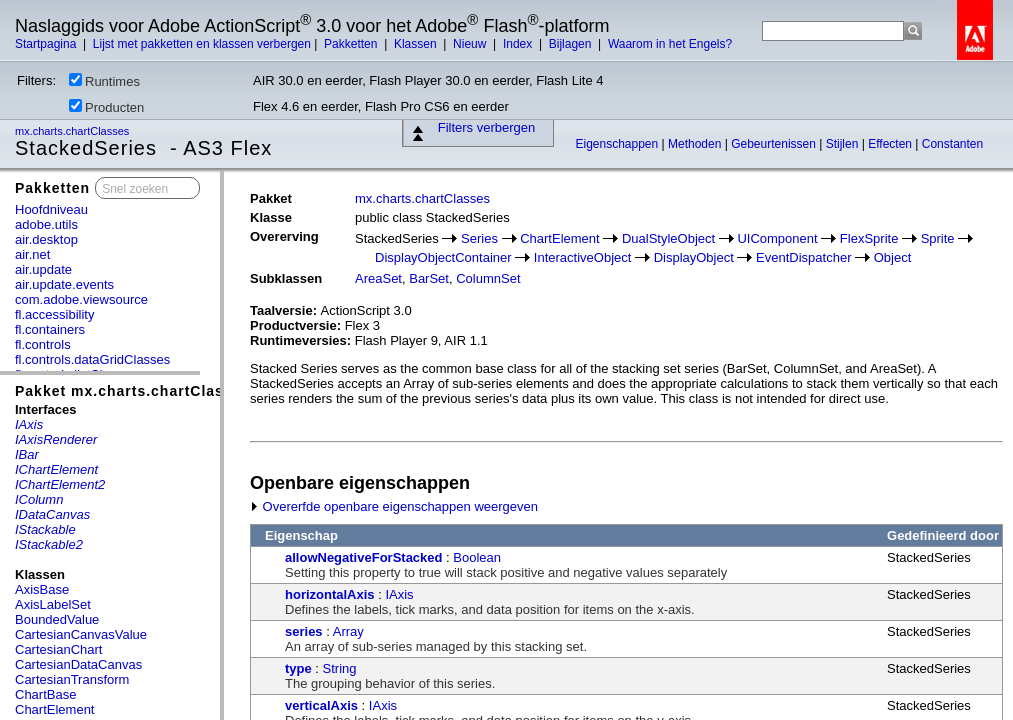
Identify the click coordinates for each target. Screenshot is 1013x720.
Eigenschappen (618, 144)
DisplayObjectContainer (443, 257)
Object (893, 257)
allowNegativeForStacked (364, 557)
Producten (106, 107)
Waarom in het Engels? (670, 44)
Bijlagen (572, 44)
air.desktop (46, 239)
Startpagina (47, 44)
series (304, 631)
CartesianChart (58, 649)
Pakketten (352, 44)
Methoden (696, 144)
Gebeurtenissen (775, 144)
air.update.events (64, 284)
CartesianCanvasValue (81, 634)
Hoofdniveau (51, 209)
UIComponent (777, 238)
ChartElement (54, 709)
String (340, 668)
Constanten (952, 144)
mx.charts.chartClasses (73, 131)
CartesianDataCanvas (78, 664)
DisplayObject (694, 257)
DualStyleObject (668, 238)
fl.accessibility (54, 314)
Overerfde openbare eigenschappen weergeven (394, 506)
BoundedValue (57, 619)
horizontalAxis (330, 594)
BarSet (429, 278)
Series (479, 238)
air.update (43, 269)
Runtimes (104, 81)
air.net (32, 254)
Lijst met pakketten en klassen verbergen (202, 44)
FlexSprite (869, 238)
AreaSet (378, 278)
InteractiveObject (583, 257)
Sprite (938, 238)
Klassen (417, 44)
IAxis (399, 594)
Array (348, 631)
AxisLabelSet (53, 604)
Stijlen (844, 144)
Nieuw (471, 44)
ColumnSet (488, 278)
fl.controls (43, 344)
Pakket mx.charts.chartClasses (132, 391)
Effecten (891, 144)
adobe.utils (46, 224)
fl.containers (50, 329)
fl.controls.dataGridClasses (92, 359)
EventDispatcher (803, 257)
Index (519, 44)
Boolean (477, 557)
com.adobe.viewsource (81, 299)
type (298, 668)
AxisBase (42, 589)
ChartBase (45, 694)
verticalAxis (321, 705)
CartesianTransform (72, 679)
